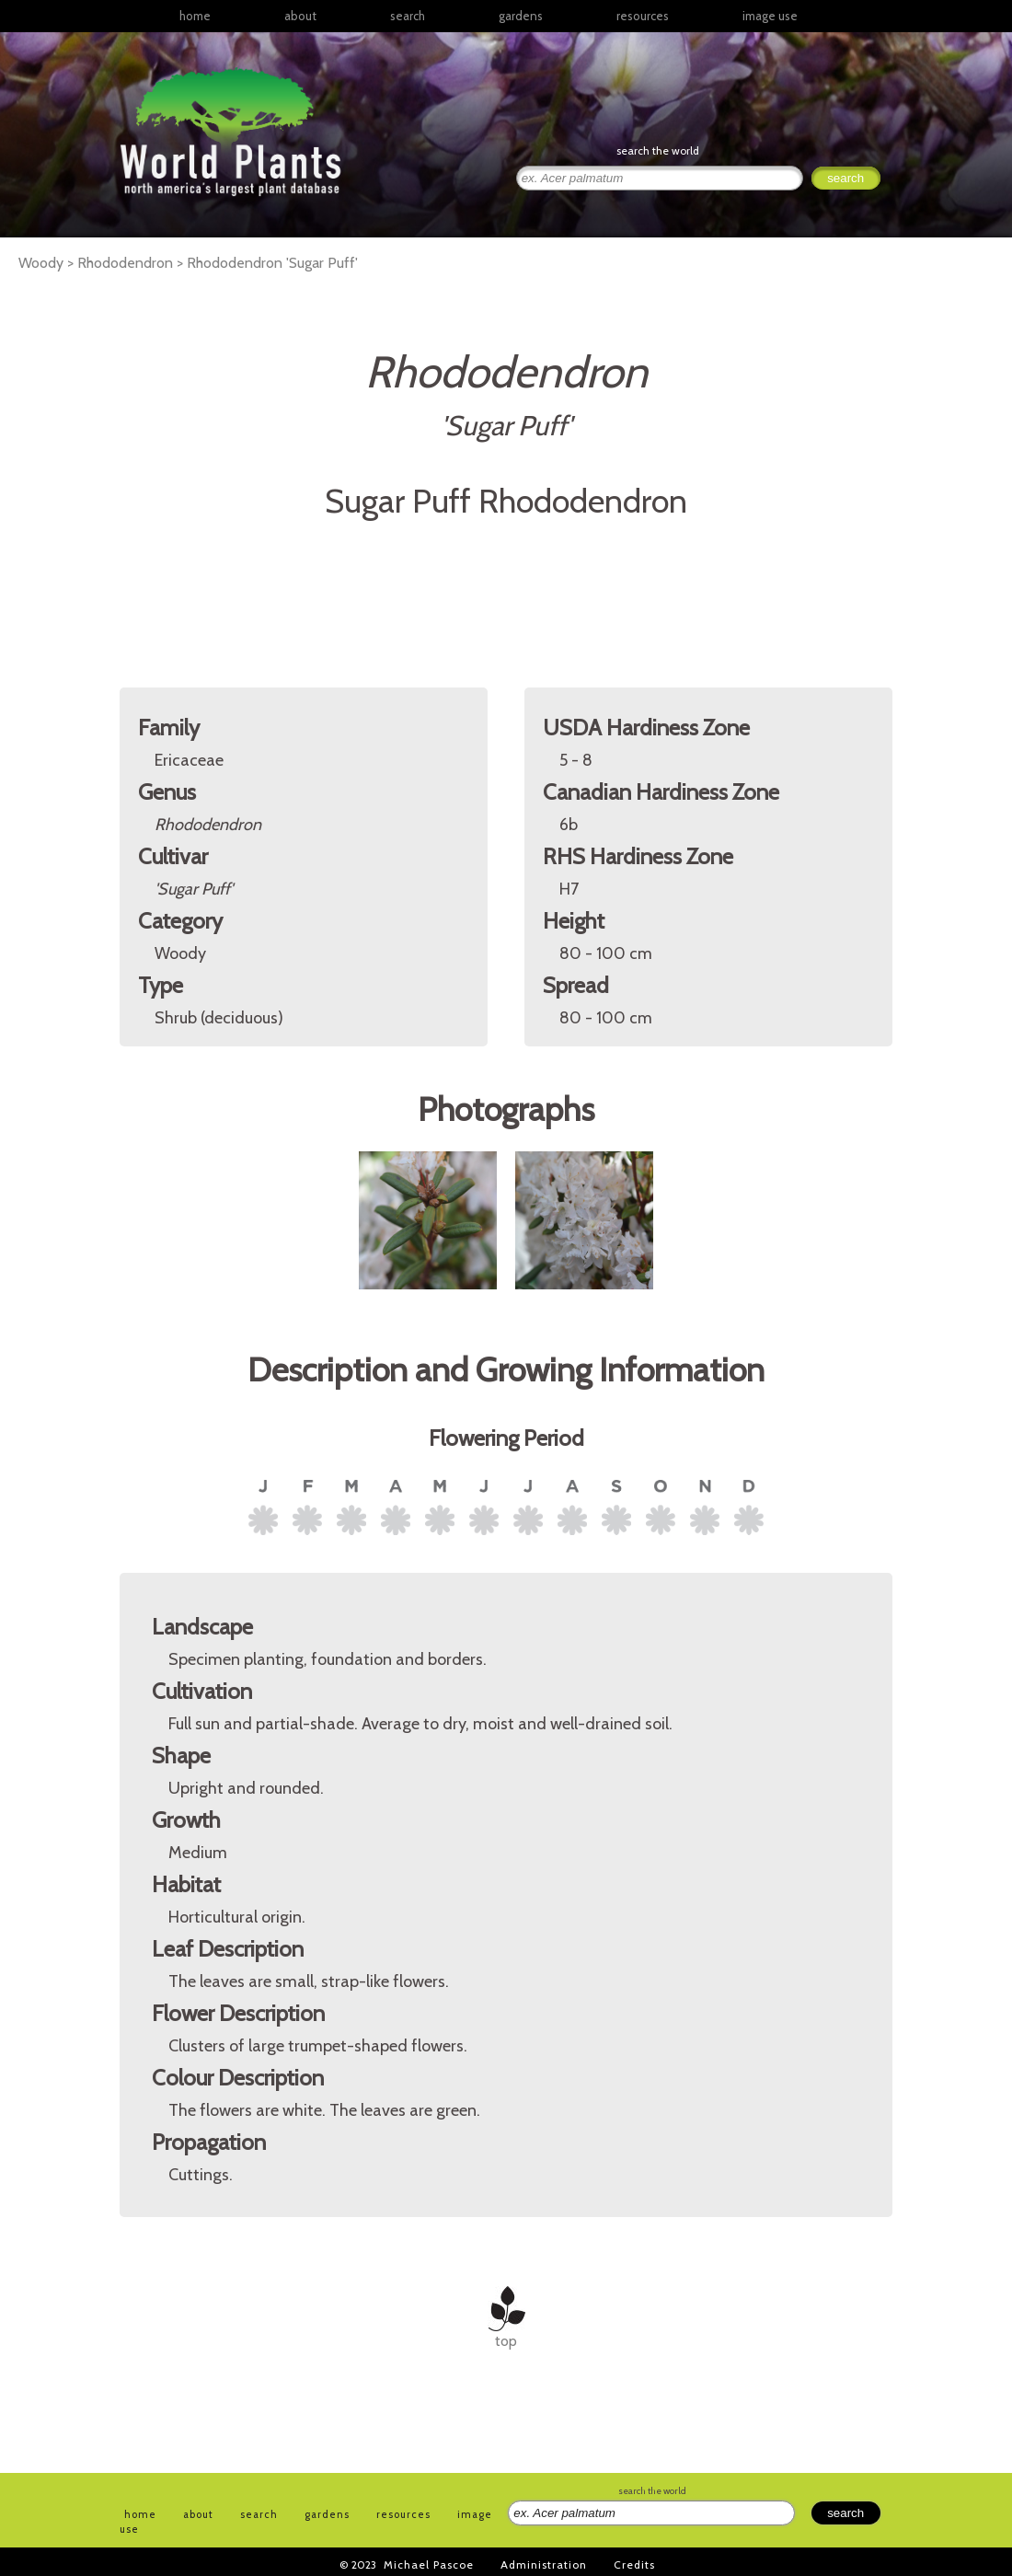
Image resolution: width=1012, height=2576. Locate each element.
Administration (543, 2564)
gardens (521, 15)
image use (770, 15)
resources (403, 2514)
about (300, 15)
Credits (634, 2564)
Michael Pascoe (429, 2564)
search (407, 15)
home (195, 15)
